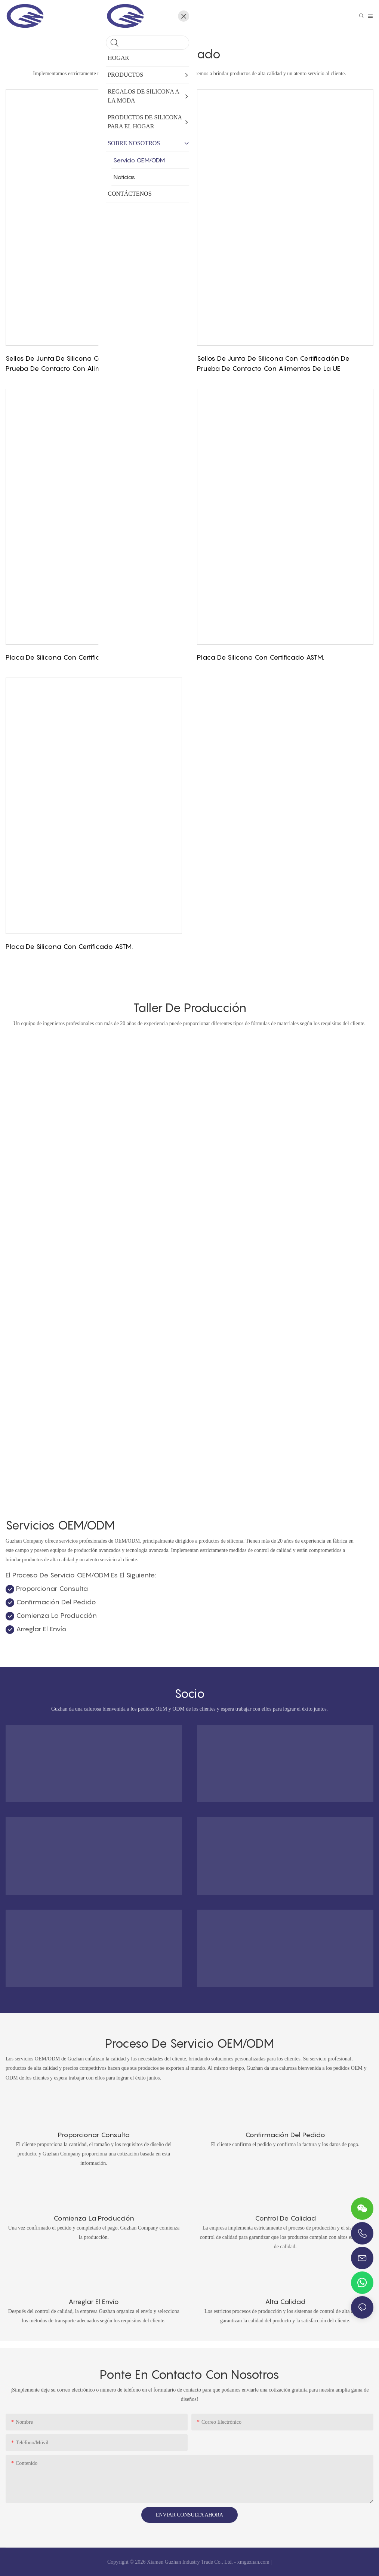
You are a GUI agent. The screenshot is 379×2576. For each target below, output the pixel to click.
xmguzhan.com (253, 2562)
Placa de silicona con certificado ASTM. (69, 657)
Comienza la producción (93, 2218)
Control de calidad (285, 2218)
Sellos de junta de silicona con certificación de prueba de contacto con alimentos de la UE (82, 363)
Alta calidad (285, 2301)
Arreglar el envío (93, 2301)
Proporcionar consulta (94, 2135)
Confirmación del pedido (285, 2135)
